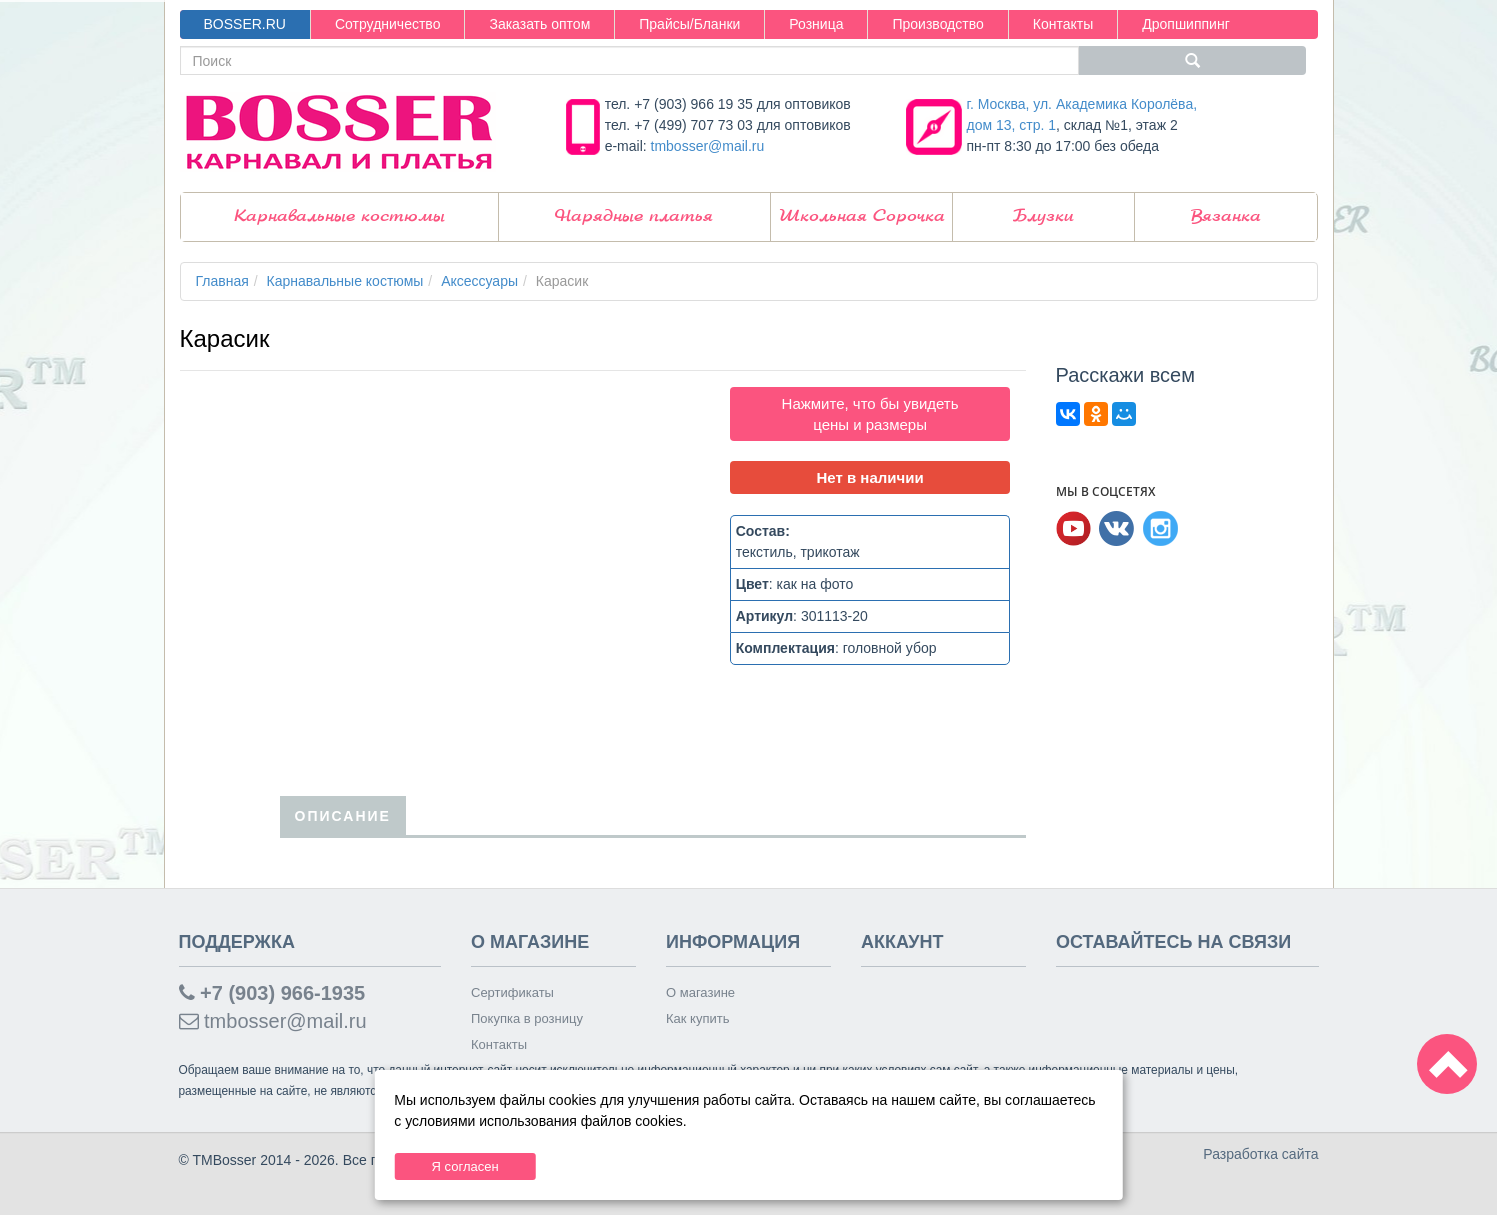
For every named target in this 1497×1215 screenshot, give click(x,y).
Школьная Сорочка (862, 216)
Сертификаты (512, 992)
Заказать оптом (539, 24)
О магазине (700, 992)
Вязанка (1226, 216)
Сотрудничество (387, 24)
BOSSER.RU (245, 24)
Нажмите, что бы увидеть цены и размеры (870, 414)
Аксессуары (479, 281)
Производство (937, 24)
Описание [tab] (343, 815)
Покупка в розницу (527, 1018)
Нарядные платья (634, 216)
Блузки (1043, 216)
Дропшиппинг (1186, 24)
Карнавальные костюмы (339, 216)
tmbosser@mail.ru (708, 146)
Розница (816, 24)
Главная (222, 281)
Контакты (1063, 24)
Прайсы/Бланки (689, 24)
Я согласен (465, 1166)
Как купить (697, 1018)
